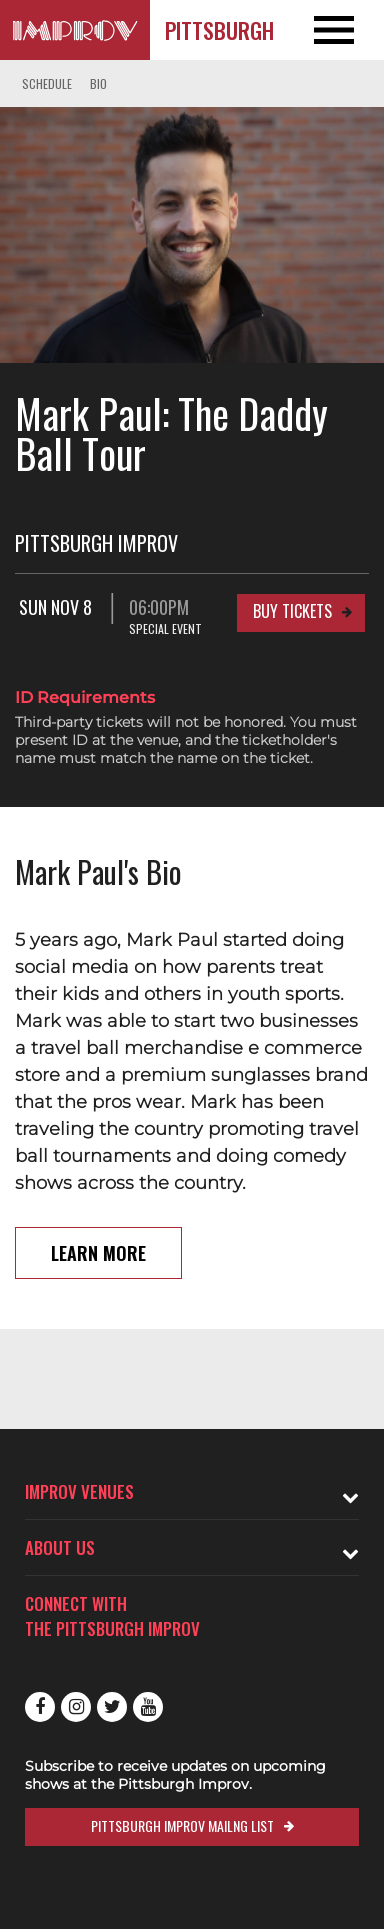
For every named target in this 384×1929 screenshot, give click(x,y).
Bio (98, 83)
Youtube (148, 1707)
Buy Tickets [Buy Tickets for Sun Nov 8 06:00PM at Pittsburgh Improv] (292, 611)
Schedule (47, 83)
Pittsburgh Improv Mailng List (182, 1825)
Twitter (112, 1707)
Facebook (40, 1707)
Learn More (98, 1253)
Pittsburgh (219, 30)
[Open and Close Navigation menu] (345, 30)
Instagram (76, 1707)
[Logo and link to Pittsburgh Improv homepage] (75, 30)
